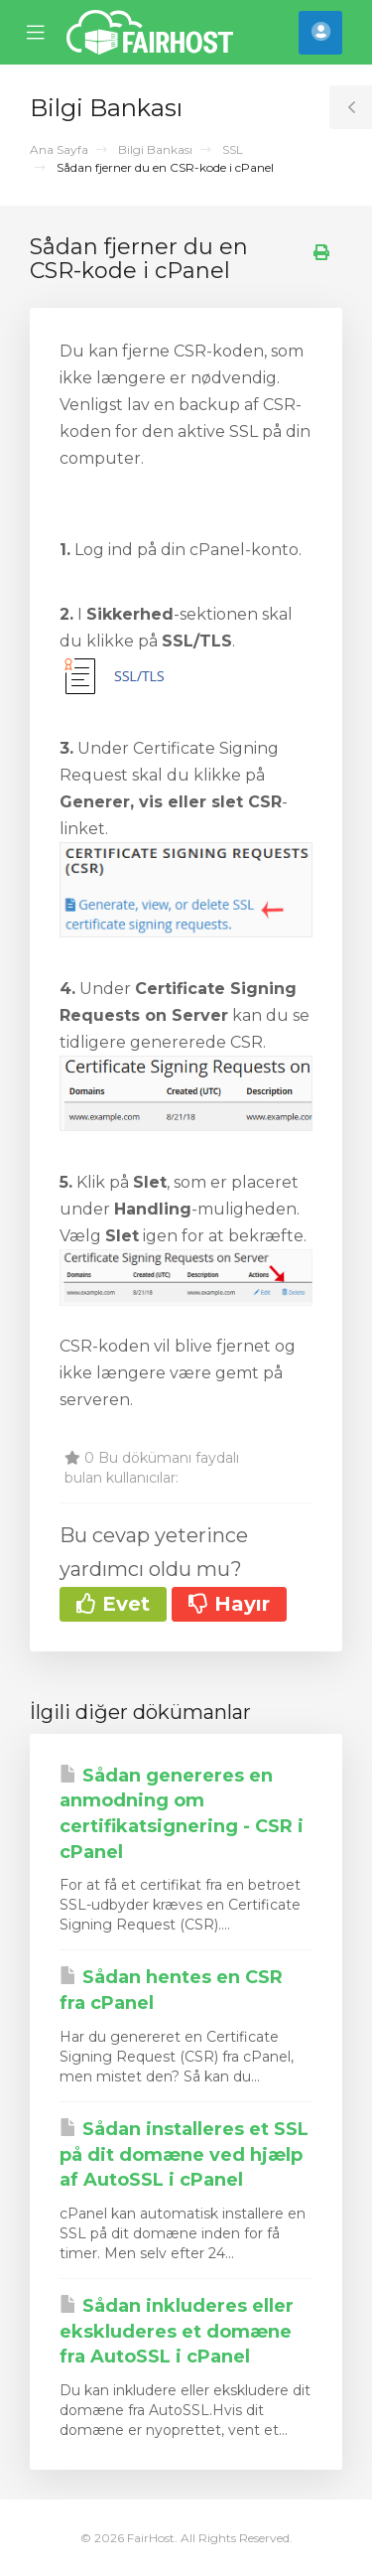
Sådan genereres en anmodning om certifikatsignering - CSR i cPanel (182, 1814)
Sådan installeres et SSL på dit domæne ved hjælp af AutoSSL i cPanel (184, 2154)
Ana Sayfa (59, 149)
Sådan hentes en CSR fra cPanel (171, 1990)
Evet (113, 1604)
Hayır (229, 1604)
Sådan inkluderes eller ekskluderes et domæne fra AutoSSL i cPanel (177, 2331)
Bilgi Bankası (155, 149)
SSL (232, 149)
